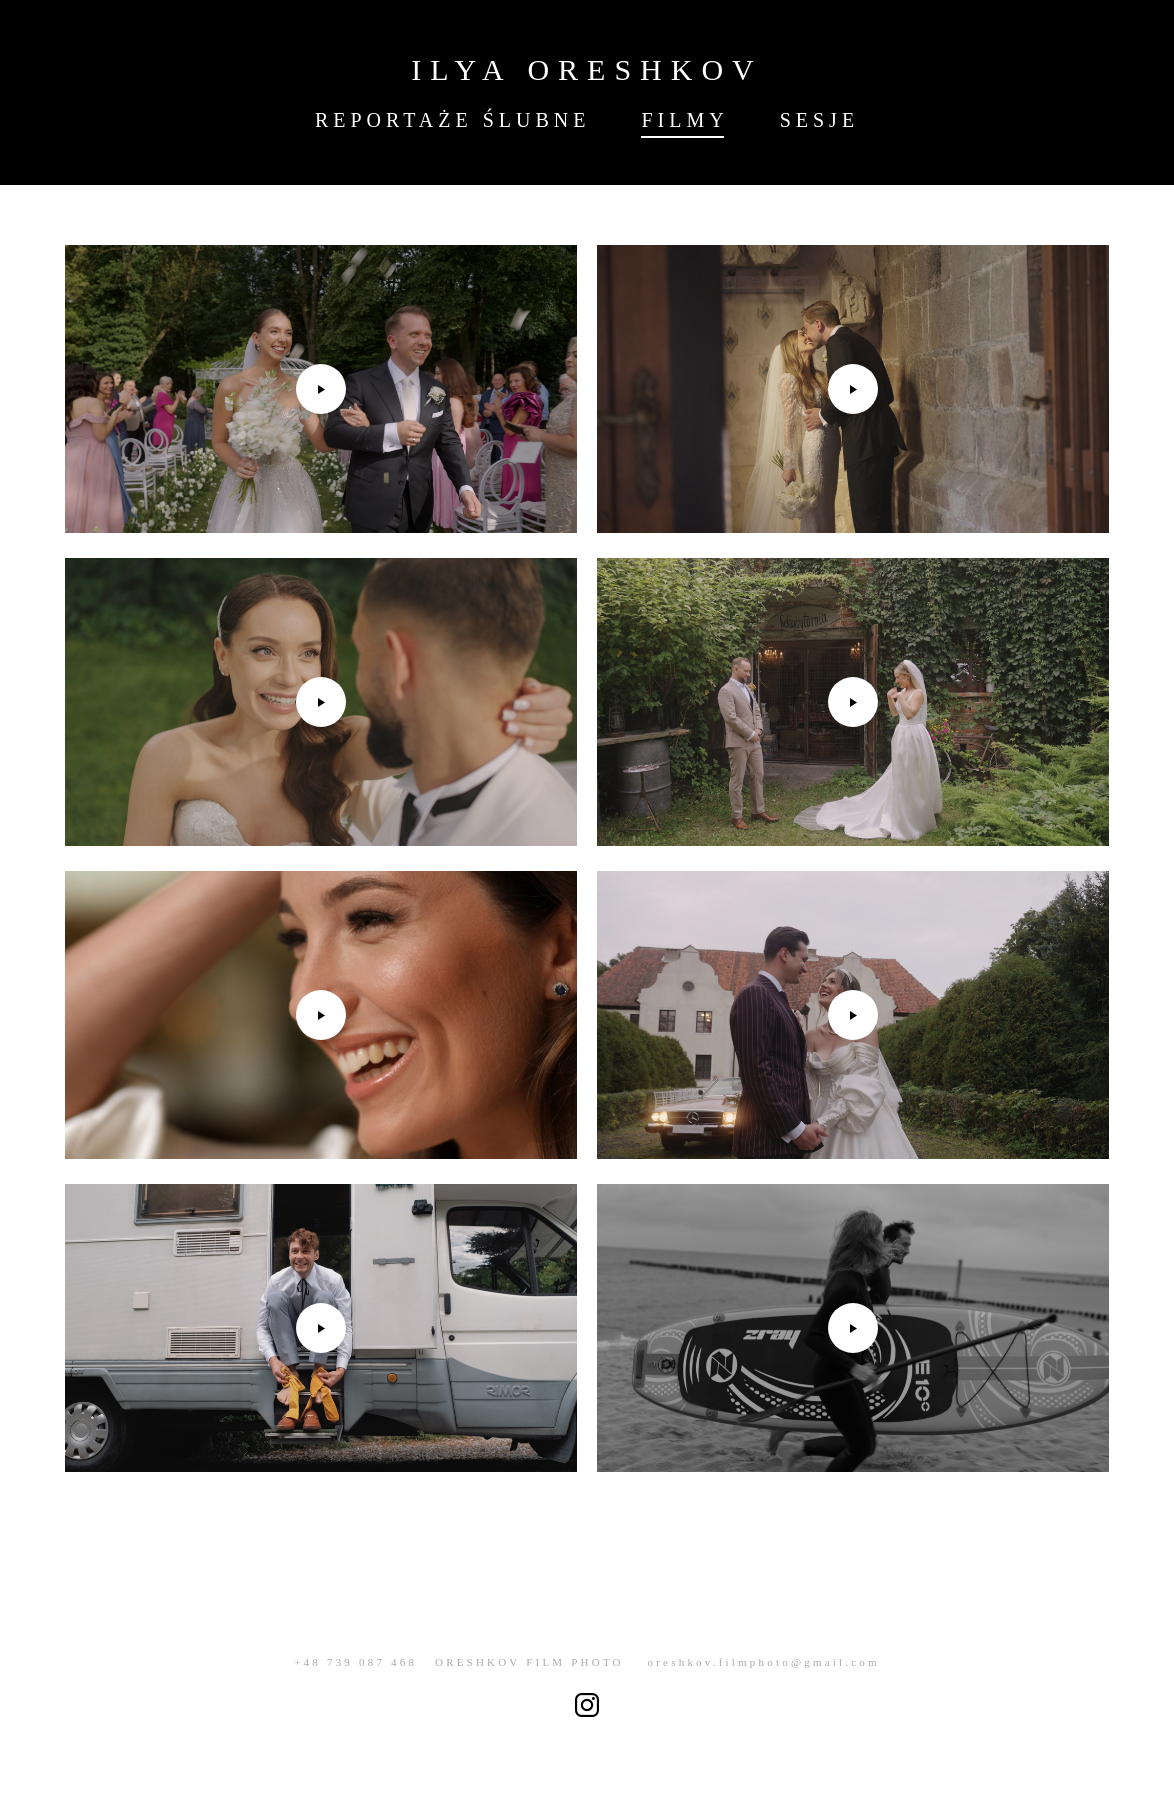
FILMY (684, 120)
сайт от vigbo (587, 1762)
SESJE (819, 120)
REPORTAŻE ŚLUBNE (453, 120)
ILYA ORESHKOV (587, 70)
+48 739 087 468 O (370, 1662)
